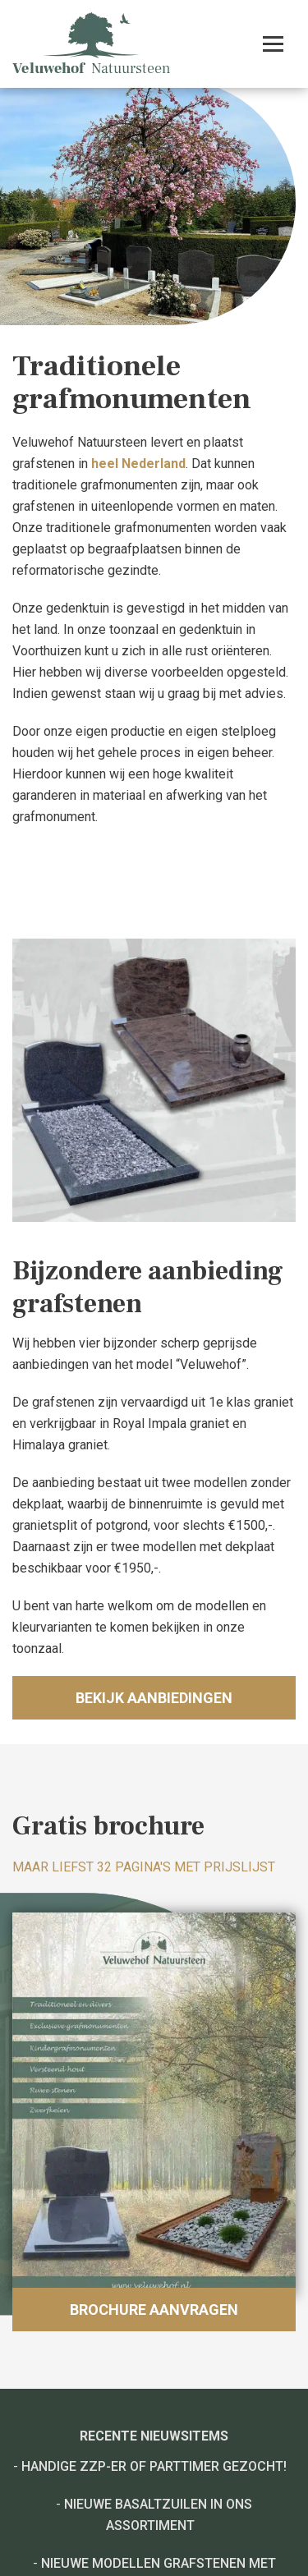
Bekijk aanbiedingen (154, 1697)
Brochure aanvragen (154, 2309)
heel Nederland (138, 463)
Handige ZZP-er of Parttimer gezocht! (154, 2466)
